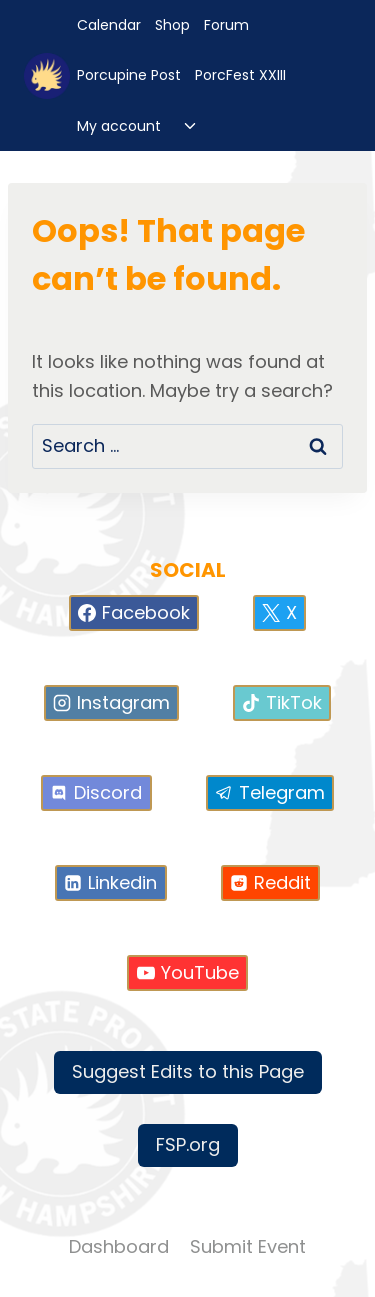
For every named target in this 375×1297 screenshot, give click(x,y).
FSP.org (188, 1144)
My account (119, 126)
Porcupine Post (129, 75)
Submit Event (248, 1246)
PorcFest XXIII (240, 75)
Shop (172, 25)
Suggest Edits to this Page (188, 1071)
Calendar (109, 25)
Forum (226, 25)
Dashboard (119, 1246)
